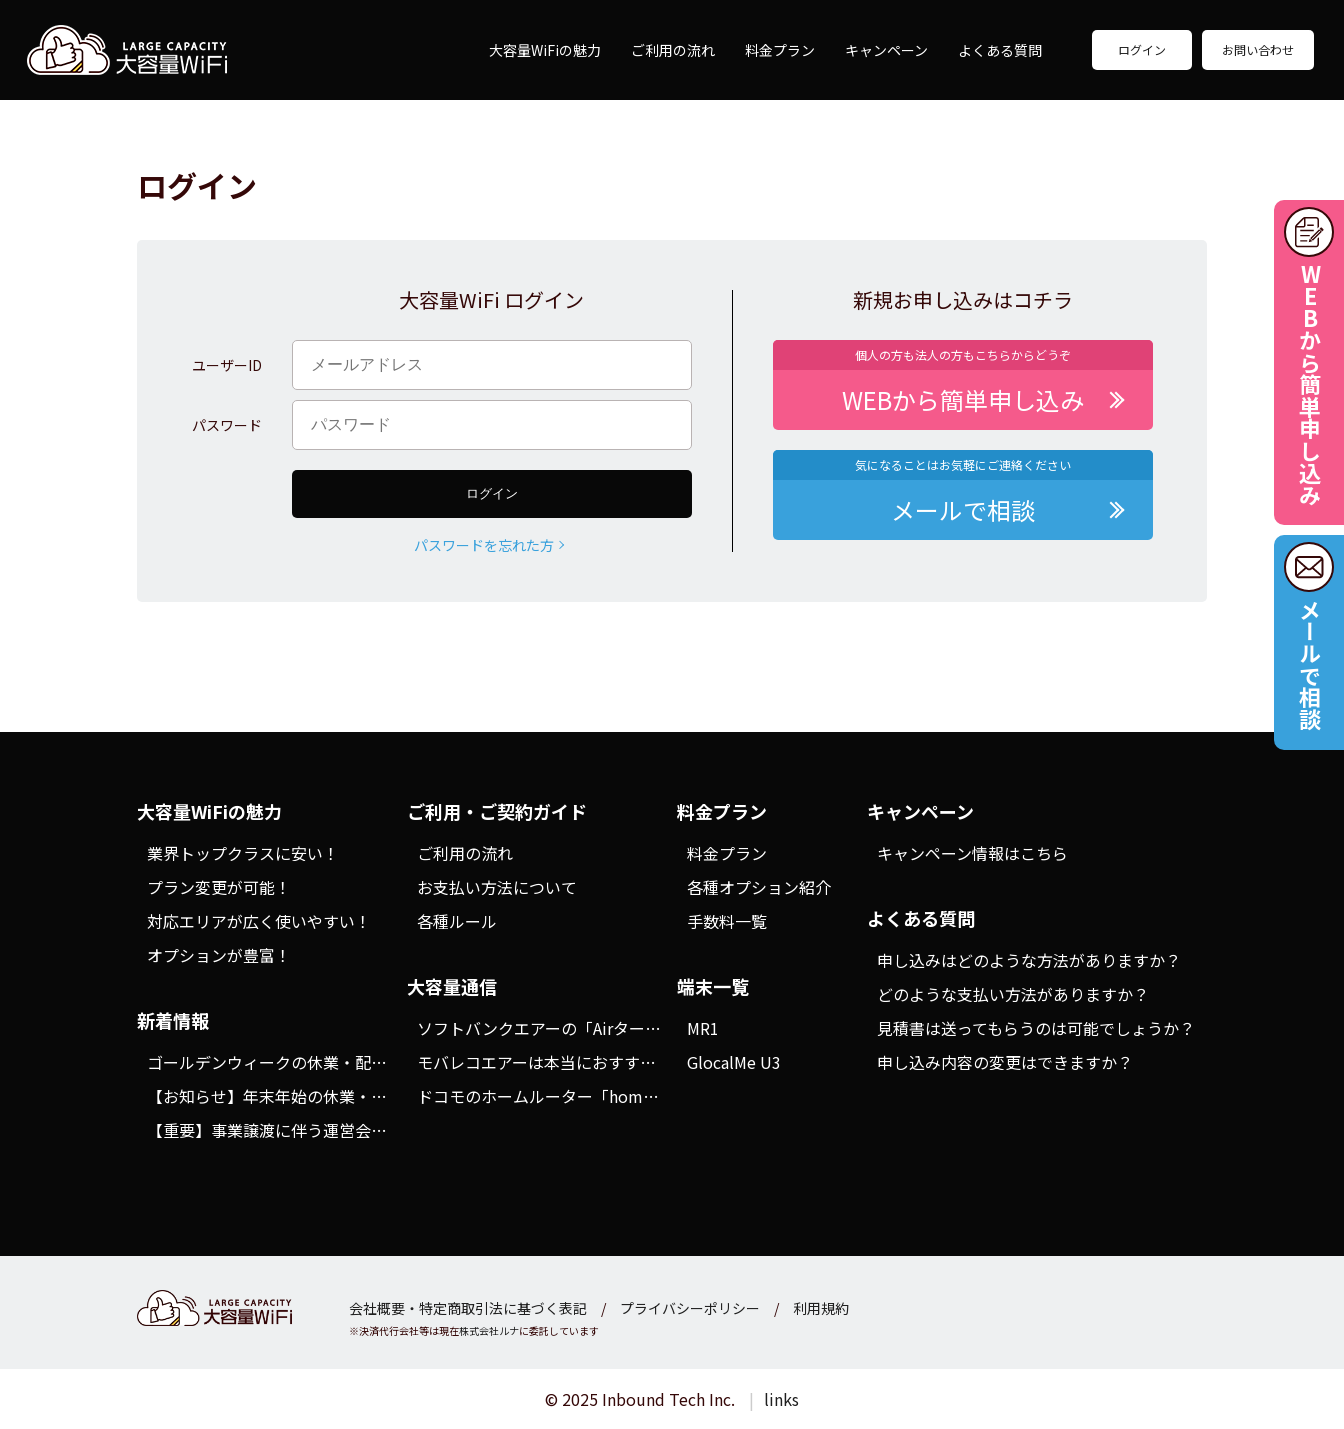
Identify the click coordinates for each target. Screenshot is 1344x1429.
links (781, 1399)
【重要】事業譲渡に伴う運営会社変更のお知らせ (323, 1130)
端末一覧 (713, 986)
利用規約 (821, 1308)
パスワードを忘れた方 (484, 545)
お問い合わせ (1258, 49)
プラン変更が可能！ (219, 887)
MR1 (703, 1028)
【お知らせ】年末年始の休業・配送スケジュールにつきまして (370, 1096)
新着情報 (173, 1020)
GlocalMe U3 (734, 1062)
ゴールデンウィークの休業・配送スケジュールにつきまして (362, 1062)
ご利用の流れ (673, 50)
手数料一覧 (727, 921)
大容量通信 (452, 986)
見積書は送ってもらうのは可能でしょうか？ (1036, 1028)
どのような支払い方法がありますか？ (1013, 994)
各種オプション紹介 (759, 887)
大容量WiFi (127, 50)
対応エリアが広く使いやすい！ (259, 921)
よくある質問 (1000, 50)
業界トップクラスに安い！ (243, 853)
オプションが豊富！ (219, 955)
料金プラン (780, 50)
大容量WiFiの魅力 (545, 50)
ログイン (1142, 49)
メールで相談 (1310, 664)
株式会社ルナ (489, 1330)
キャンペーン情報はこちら (972, 853)
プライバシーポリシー (690, 1308)
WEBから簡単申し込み (1310, 384)
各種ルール (457, 921)
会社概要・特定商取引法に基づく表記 (468, 1308)
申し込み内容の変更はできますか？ (1005, 1062)
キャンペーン (886, 50)
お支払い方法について (497, 887)
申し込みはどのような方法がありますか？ (1029, 960)
